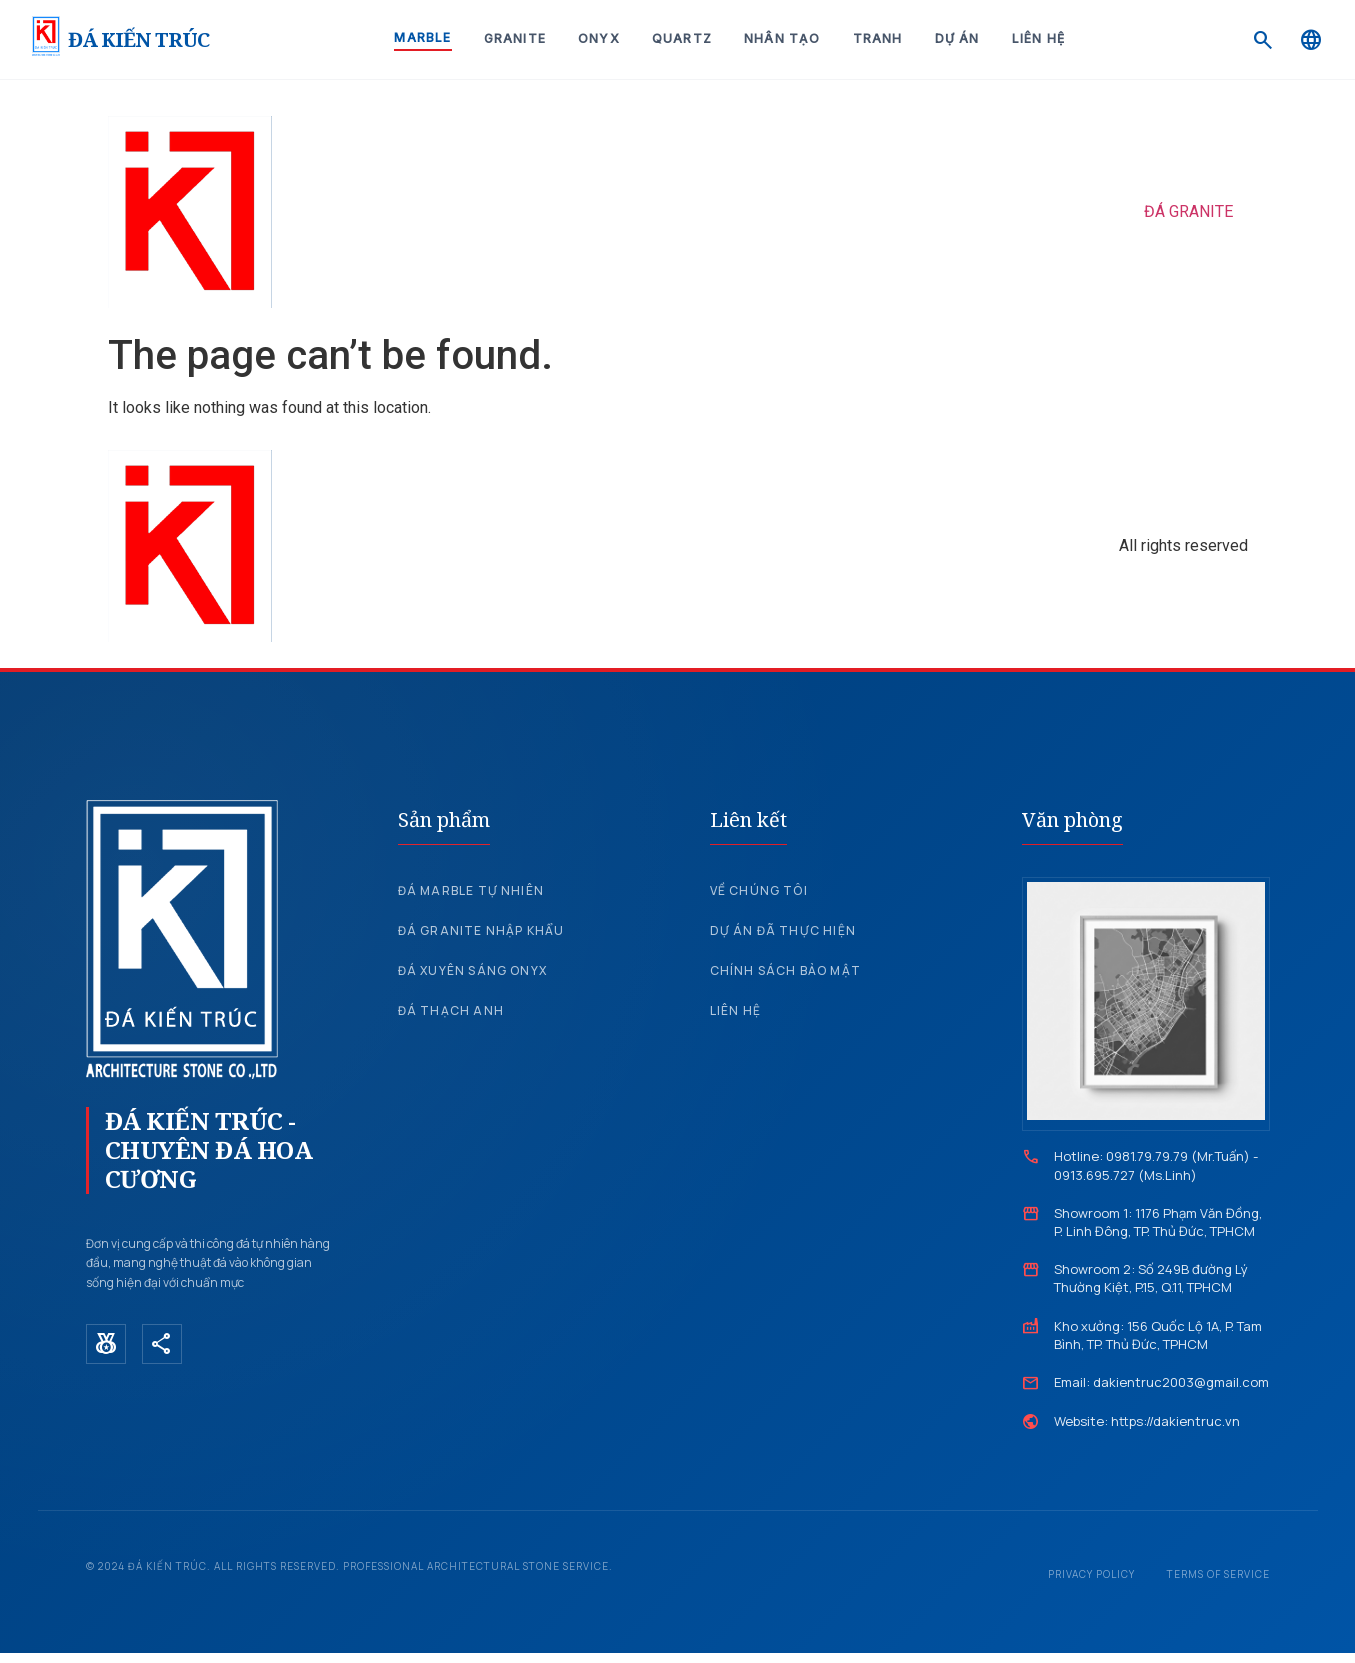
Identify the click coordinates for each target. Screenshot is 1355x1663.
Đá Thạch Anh (451, 1010)
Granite (515, 38)
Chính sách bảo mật (786, 970)
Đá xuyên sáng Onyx (473, 970)
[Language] (1311, 40)
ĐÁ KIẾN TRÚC (138, 39)
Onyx (599, 38)
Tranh (878, 38)
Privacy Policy (1091, 1574)
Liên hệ (1038, 38)
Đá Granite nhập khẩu (481, 930)
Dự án (957, 38)
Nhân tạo (782, 38)
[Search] (1263, 40)
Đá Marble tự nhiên (471, 890)
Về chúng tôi (759, 890)
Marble (422, 37)
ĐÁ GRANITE (1188, 211)
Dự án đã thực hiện (783, 930)
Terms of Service (1218, 1574)
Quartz (682, 38)
